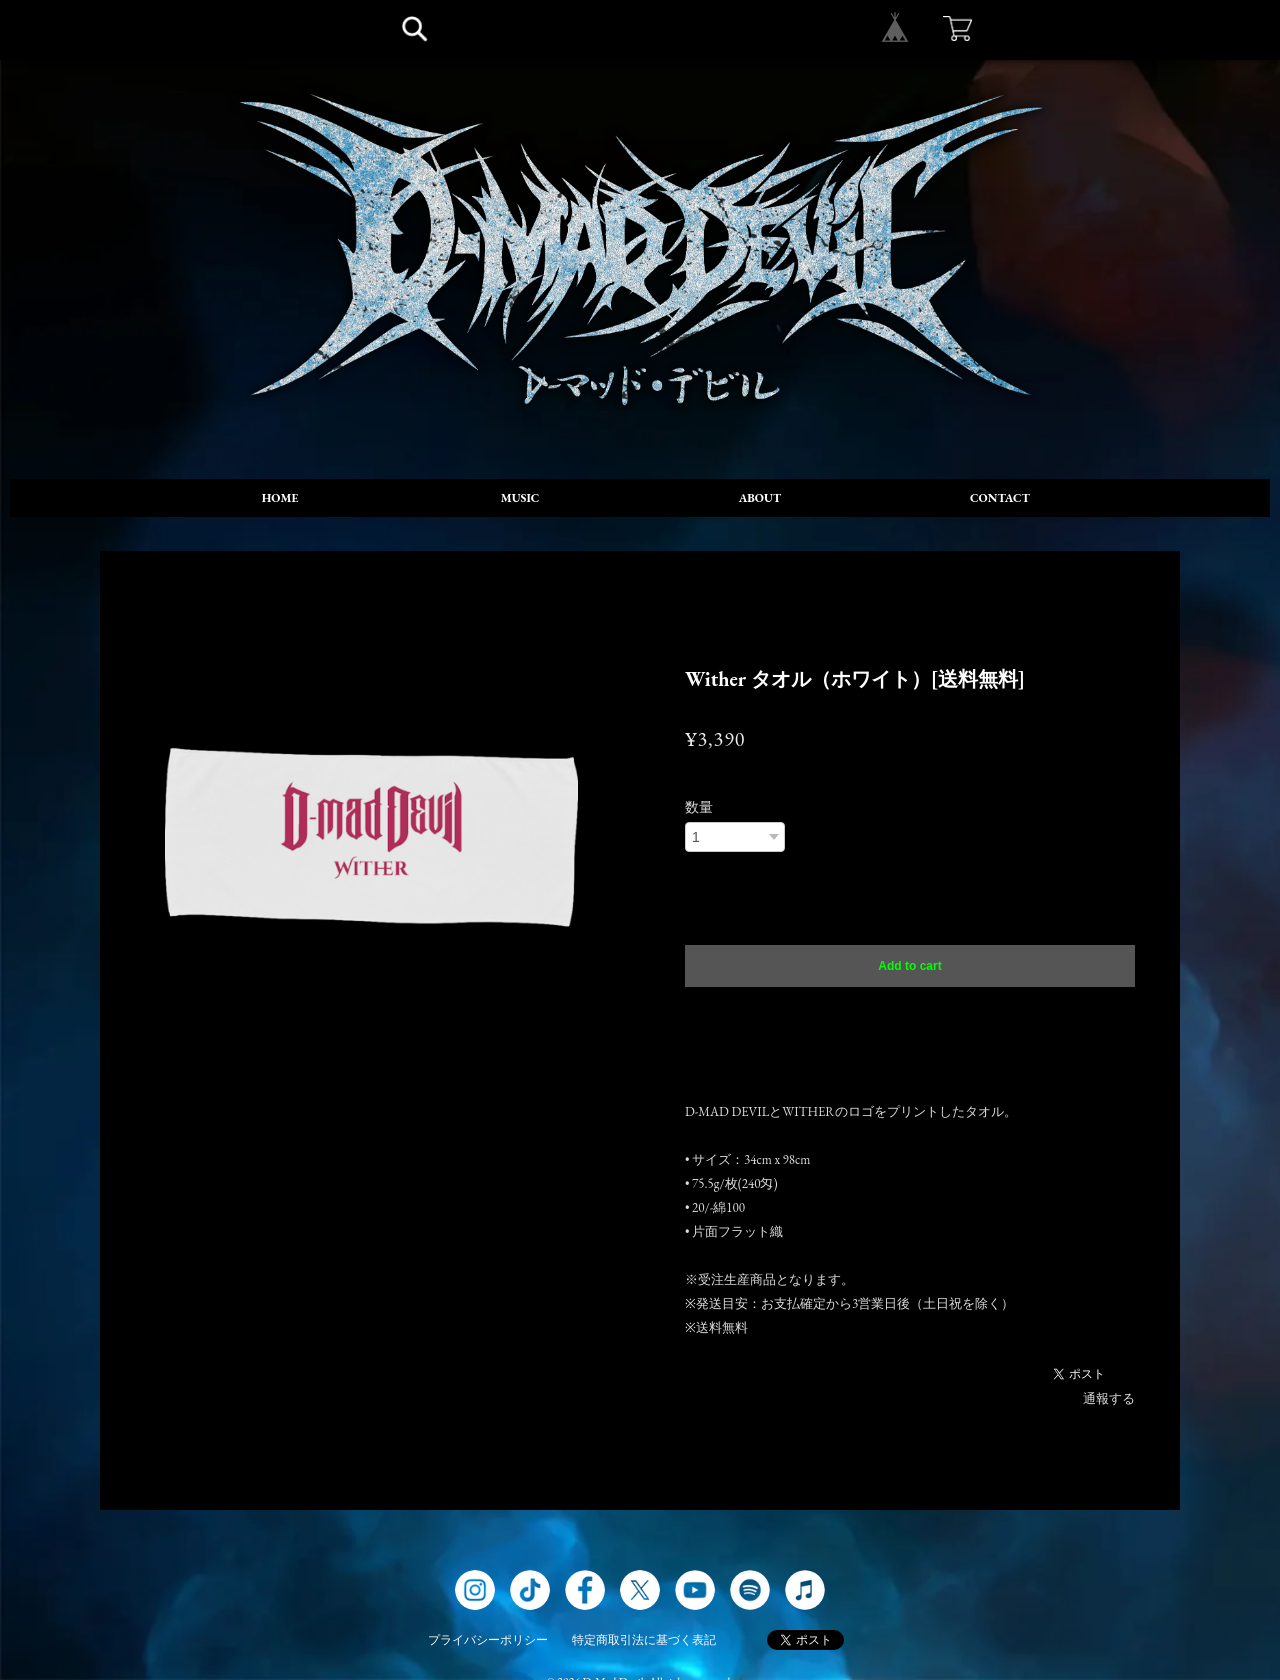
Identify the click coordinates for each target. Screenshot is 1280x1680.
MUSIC (520, 498)
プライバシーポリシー (488, 1640)
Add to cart (909, 966)
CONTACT (1000, 498)
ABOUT (760, 498)
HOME (280, 498)
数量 (699, 807)
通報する (1109, 1398)
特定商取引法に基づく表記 (644, 1640)
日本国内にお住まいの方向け (910, 1013)
